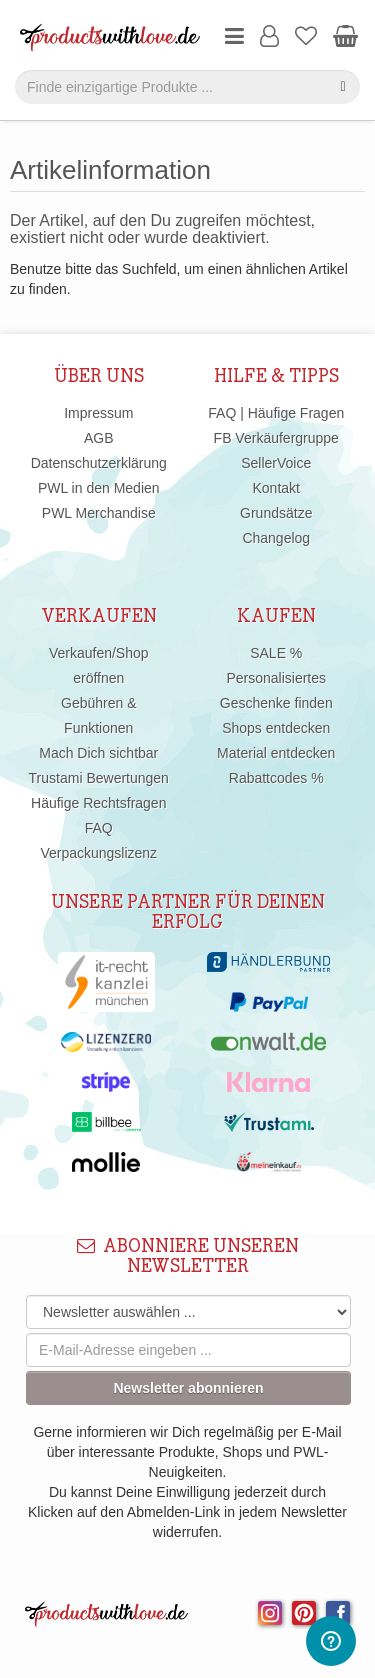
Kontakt (276, 488)
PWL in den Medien (99, 488)
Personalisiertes (276, 678)
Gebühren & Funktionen (99, 715)
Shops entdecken (276, 728)
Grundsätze (276, 513)
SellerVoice (276, 463)
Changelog (276, 538)
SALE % (276, 653)
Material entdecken (276, 753)
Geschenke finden (276, 703)
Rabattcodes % (276, 778)
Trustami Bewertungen (99, 778)
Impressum (98, 413)
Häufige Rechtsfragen (98, 803)
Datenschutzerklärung (99, 463)
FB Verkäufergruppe (276, 438)
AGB (99, 438)
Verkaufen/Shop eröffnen (99, 665)
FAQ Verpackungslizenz (98, 840)
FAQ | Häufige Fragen (276, 413)
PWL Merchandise (99, 513)
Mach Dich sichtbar (98, 753)
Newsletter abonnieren (188, 1388)
